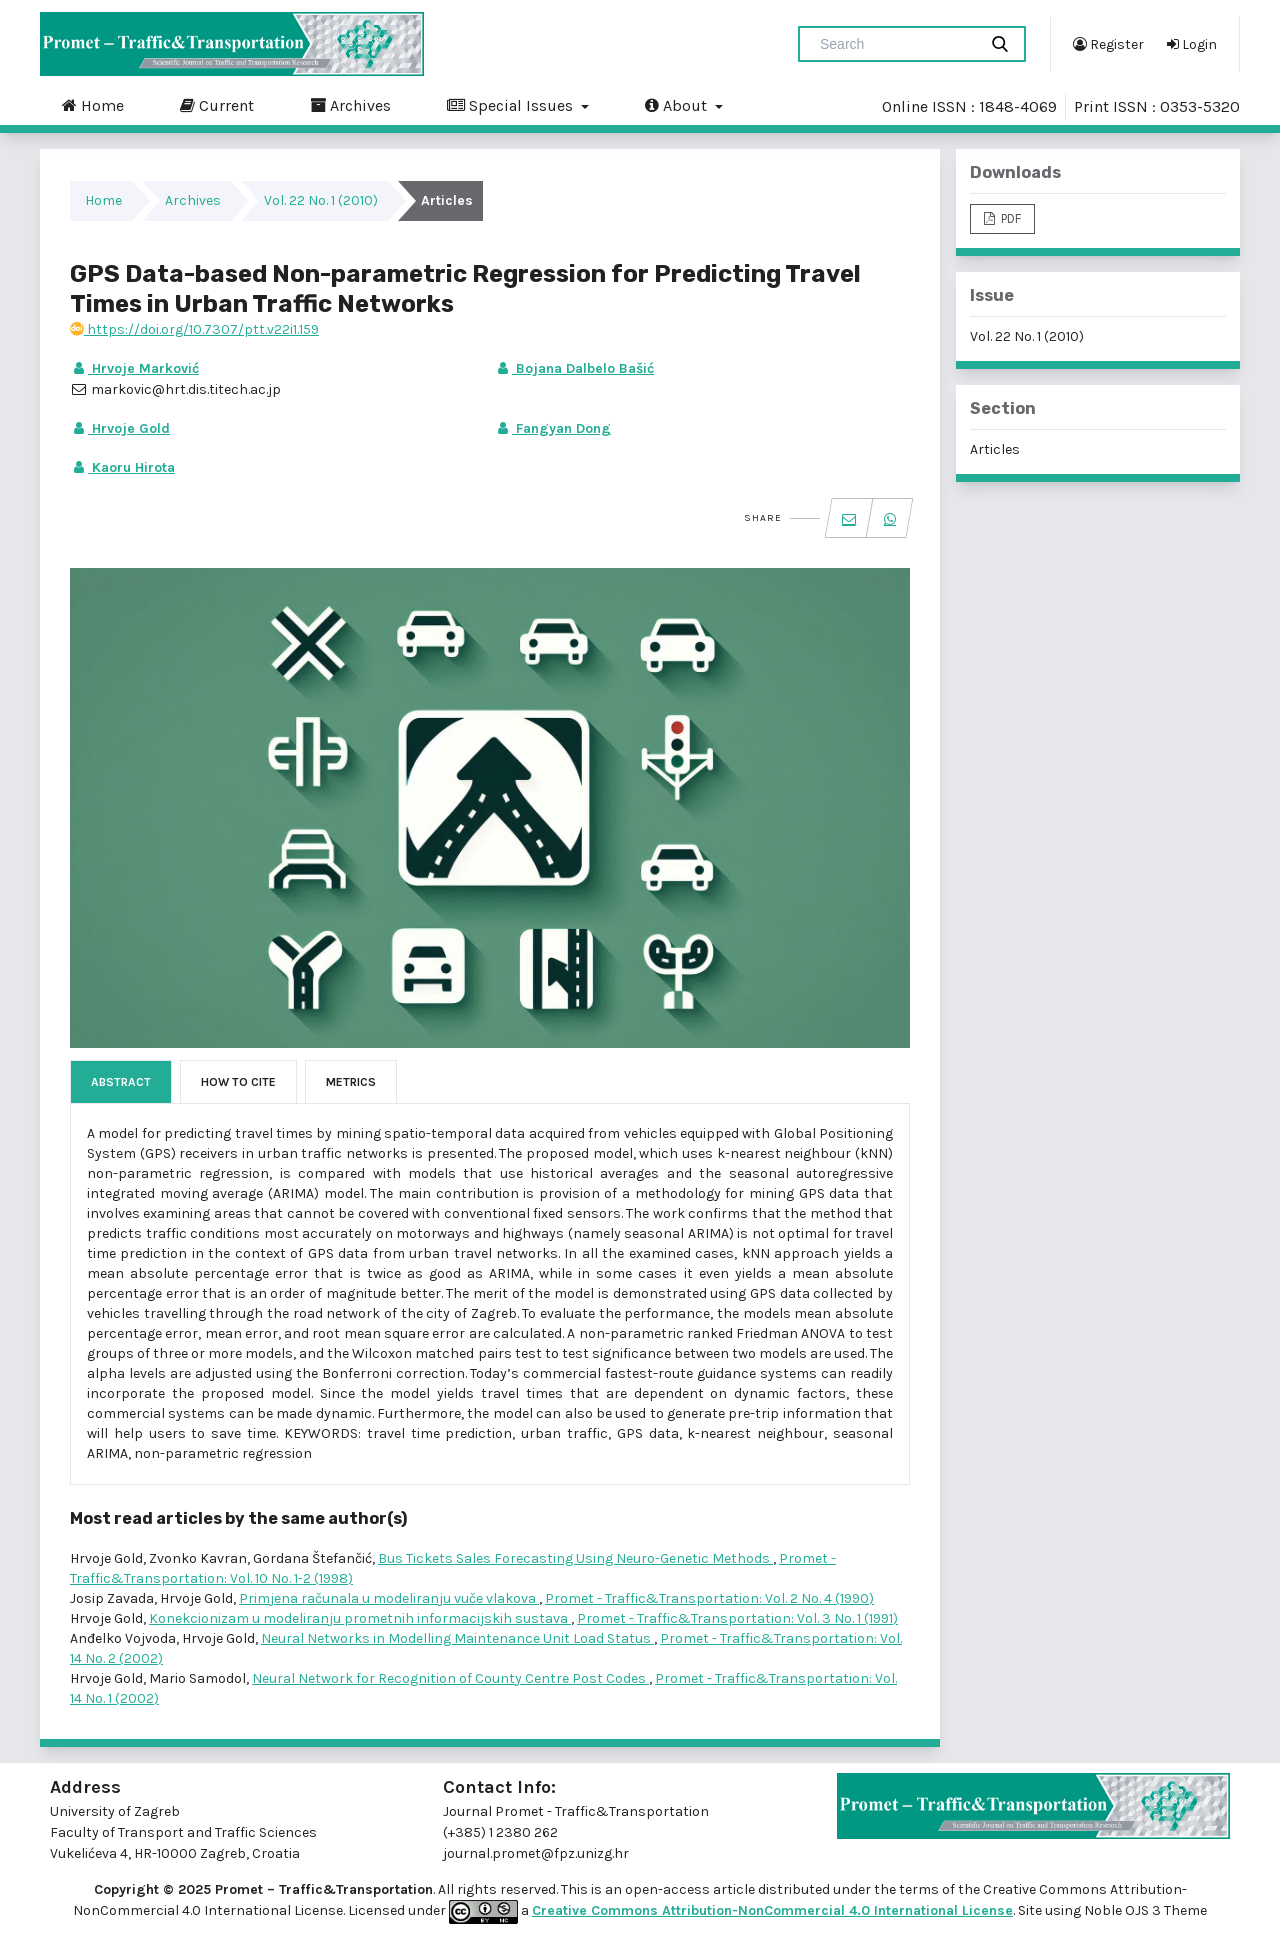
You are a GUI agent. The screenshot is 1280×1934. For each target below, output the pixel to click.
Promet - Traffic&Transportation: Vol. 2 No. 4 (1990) (709, 1598)
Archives (350, 105)
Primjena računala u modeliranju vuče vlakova (389, 1598)
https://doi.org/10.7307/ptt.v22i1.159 (194, 329)
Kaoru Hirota (122, 467)
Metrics (351, 1082)
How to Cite (238, 1082)
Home (93, 105)
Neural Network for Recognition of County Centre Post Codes (450, 1678)
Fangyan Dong (552, 428)
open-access (669, 1889)
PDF (1009, 218)
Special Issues (512, 105)
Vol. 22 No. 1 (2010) (321, 200)
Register (1108, 44)
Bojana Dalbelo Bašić (574, 368)
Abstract (121, 1082)
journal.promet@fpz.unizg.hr (536, 1853)
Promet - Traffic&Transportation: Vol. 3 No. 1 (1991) (737, 1618)
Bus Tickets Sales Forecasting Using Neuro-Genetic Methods (575, 1558)
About (678, 105)
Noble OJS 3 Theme (1144, 1910)
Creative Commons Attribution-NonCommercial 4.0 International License (772, 1910)
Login (1192, 44)
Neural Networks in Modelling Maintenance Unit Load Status (457, 1638)
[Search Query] (896, 44)
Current (217, 105)
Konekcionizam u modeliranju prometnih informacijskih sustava (360, 1618)
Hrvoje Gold (120, 428)
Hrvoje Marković (134, 368)
